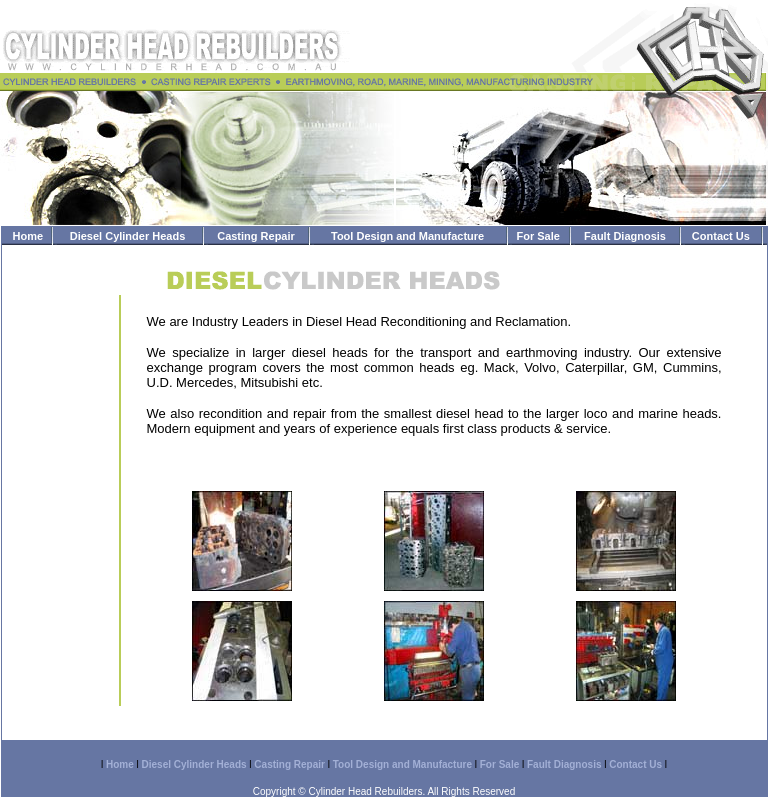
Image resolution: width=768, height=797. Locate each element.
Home (28, 236)
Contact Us (721, 236)
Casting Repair (256, 236)
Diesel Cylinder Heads (128, 236)
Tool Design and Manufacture (407, 236)
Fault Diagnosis (625, 236)
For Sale (537, 236)
